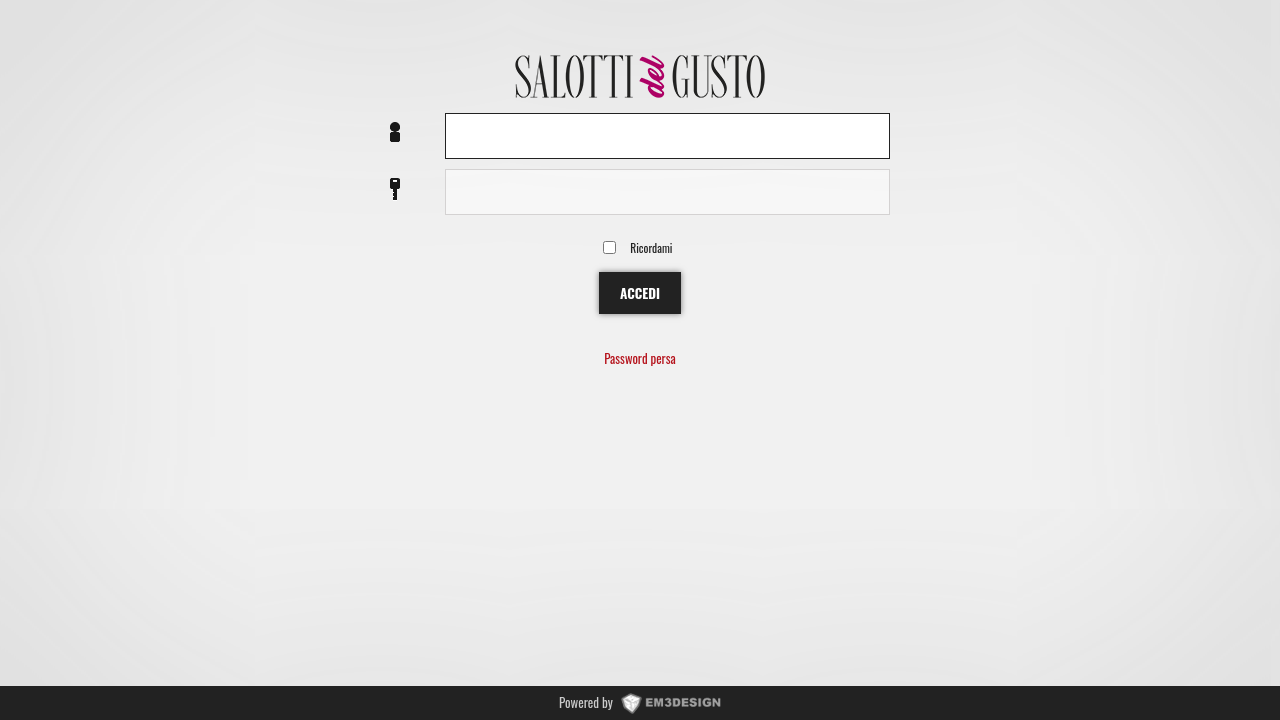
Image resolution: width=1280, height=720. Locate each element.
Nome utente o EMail (395, 133)
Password (395, 189)
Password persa (639, 359)
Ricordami (651, 247)
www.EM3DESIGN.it (671, 702)
